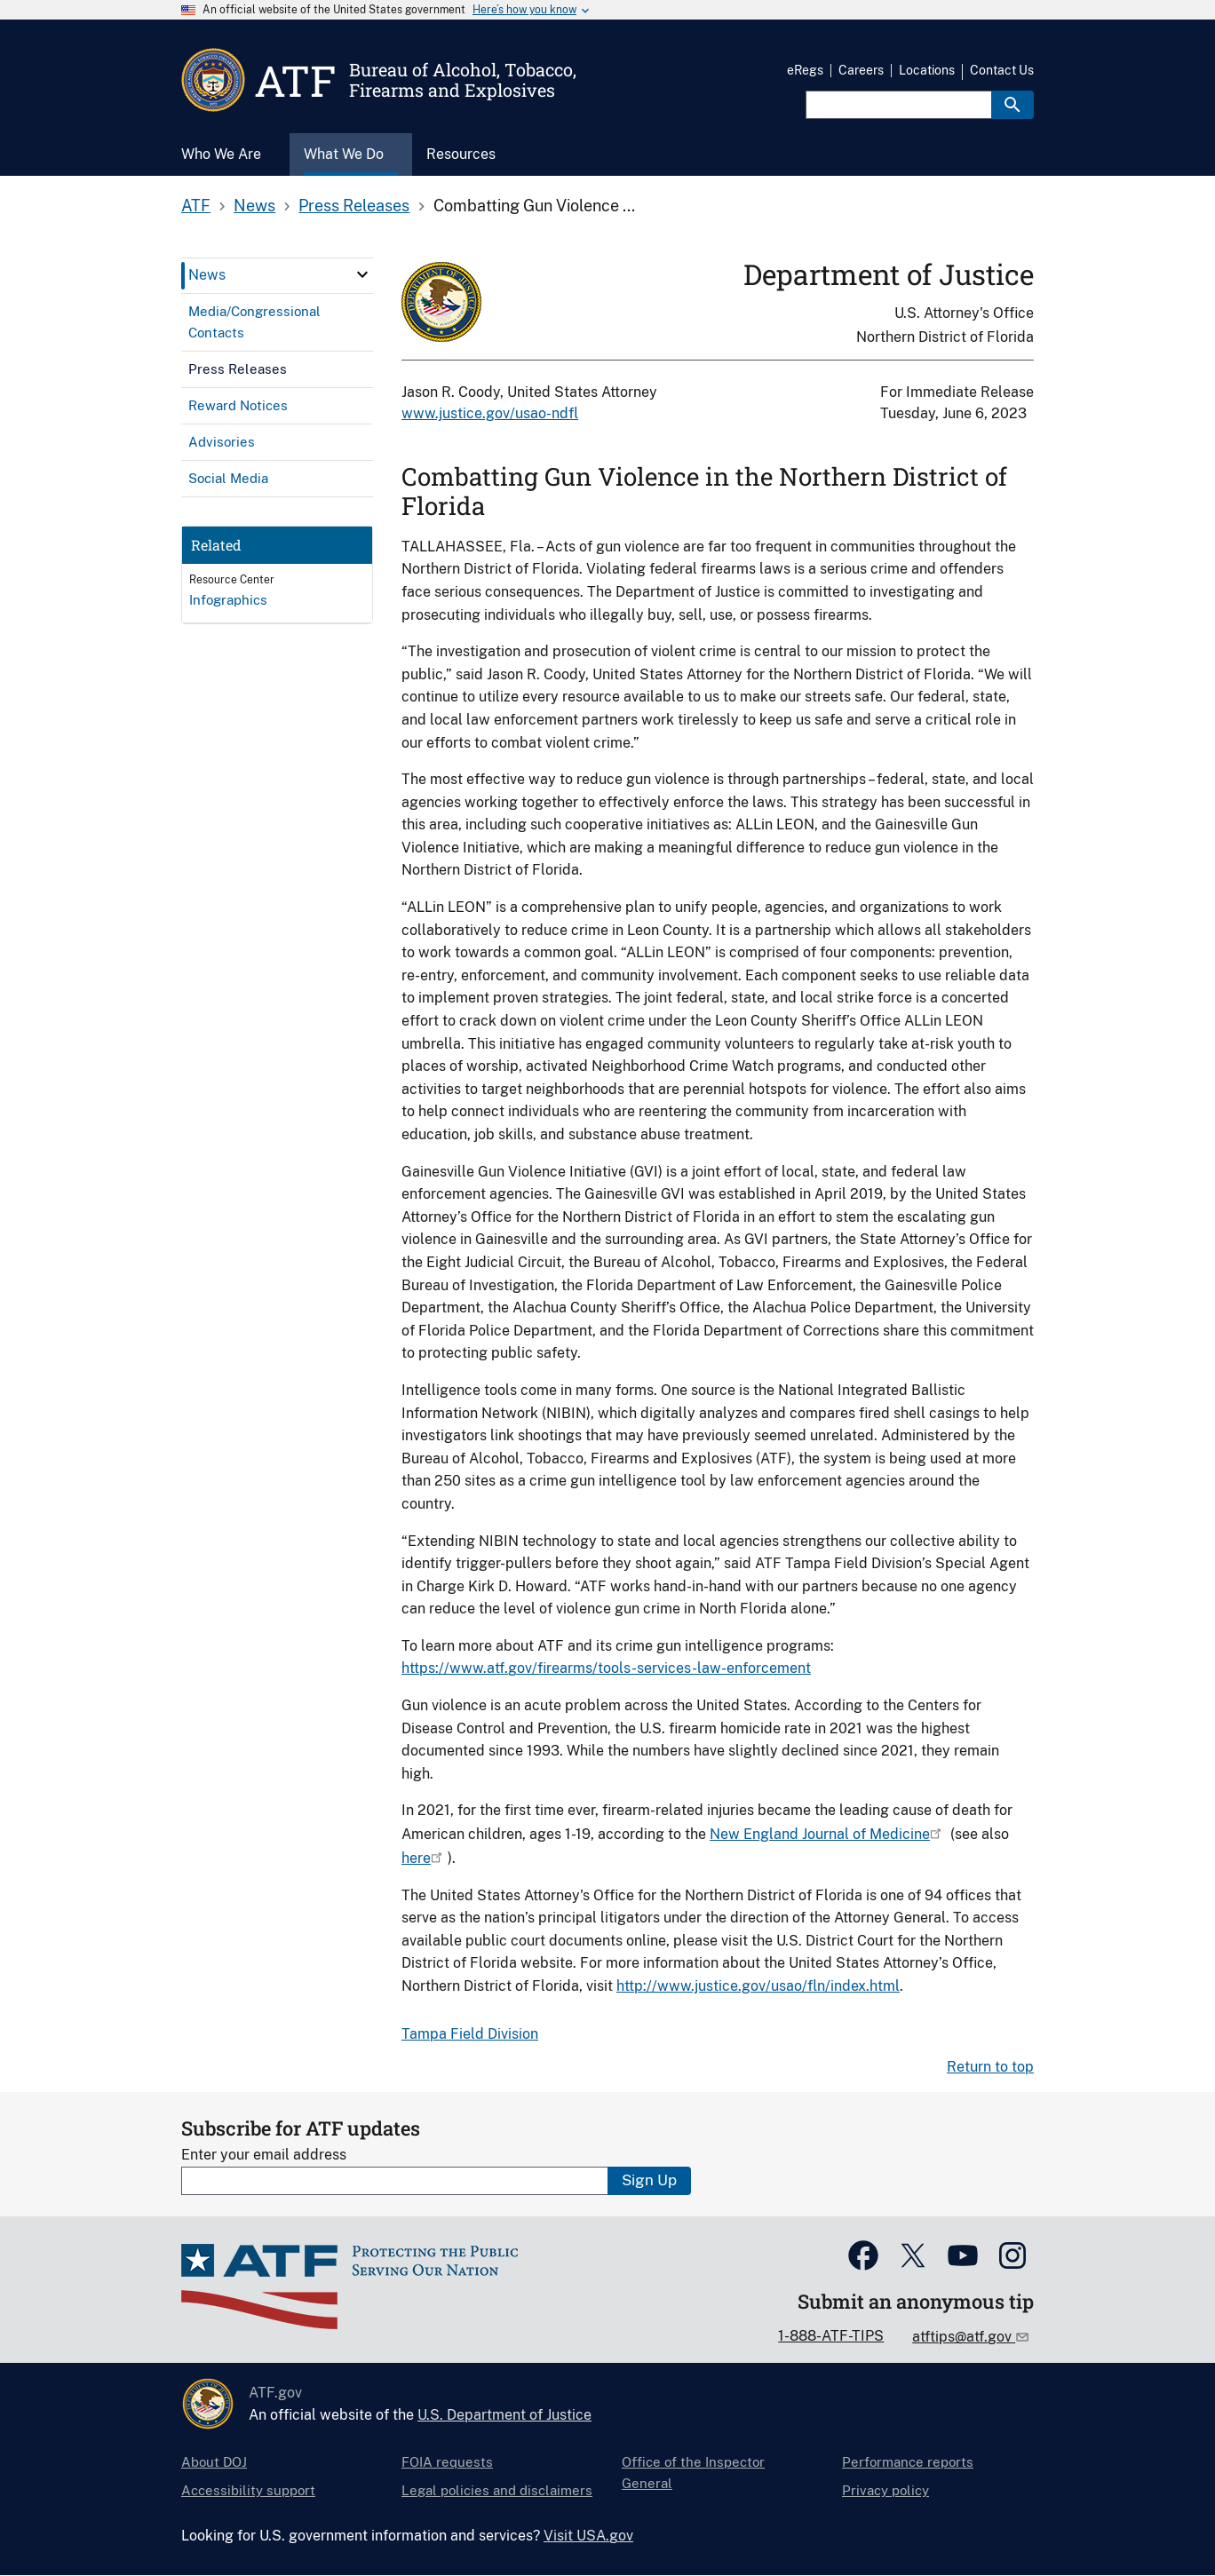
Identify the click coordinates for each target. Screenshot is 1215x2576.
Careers (861, 70)
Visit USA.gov (588, 2535)
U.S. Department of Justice (504, 2414)
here (416, 1858)
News (254, 205)
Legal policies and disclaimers (496, 2490)
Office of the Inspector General (693, 2472)
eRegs (805, 70)
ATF (195, 205)
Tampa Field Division (469, 2033)
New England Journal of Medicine (820, 1834)
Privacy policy (885, 2490)
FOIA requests (447, 2461)
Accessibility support (248, 2490)
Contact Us (1002, 70)
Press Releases (353, 205)
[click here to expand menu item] (362, 274)
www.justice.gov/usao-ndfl (489, 413)
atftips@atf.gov (963, 2336)
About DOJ (214, 2461)
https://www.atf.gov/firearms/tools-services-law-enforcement (606, 1668)
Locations (927, 70)
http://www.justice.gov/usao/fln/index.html (758, 1986)
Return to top (990, 2066)
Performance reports (907, 2461)
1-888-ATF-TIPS (831, 2335)
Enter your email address (263, 2154)
